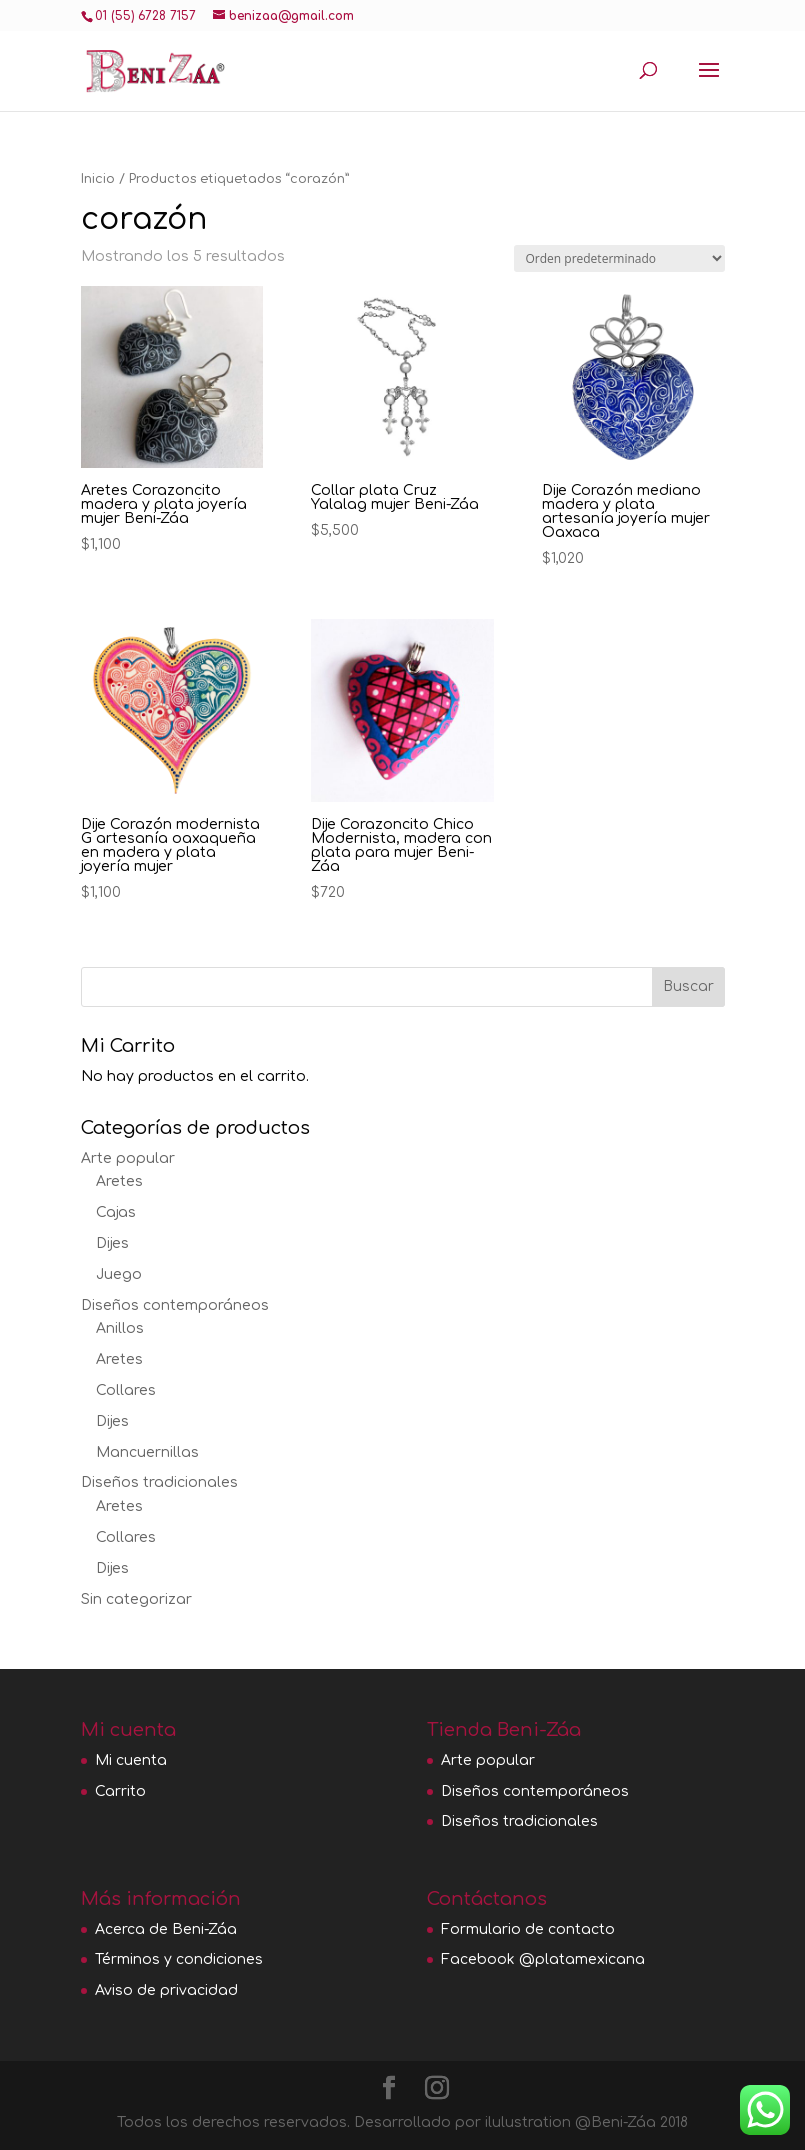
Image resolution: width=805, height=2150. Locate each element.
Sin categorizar (136, 1599)
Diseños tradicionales (159, 1482)
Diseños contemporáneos (175, 1305)
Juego (119, 1274)
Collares (126, 1390)
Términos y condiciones (179, 1959)
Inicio (98, 179)
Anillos (120, 1328)
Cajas (116, 1212)
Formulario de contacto (528, 1929)
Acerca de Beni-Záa (166, 1929)
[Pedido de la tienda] (619, 258)
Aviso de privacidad (166, 1990)
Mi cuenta (131, 1760)
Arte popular (128, 1158)
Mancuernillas (147, 1452)
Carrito (120, 1791)
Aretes (119, 1181)
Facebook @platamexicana (543, 1959)
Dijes (112, 1243)
